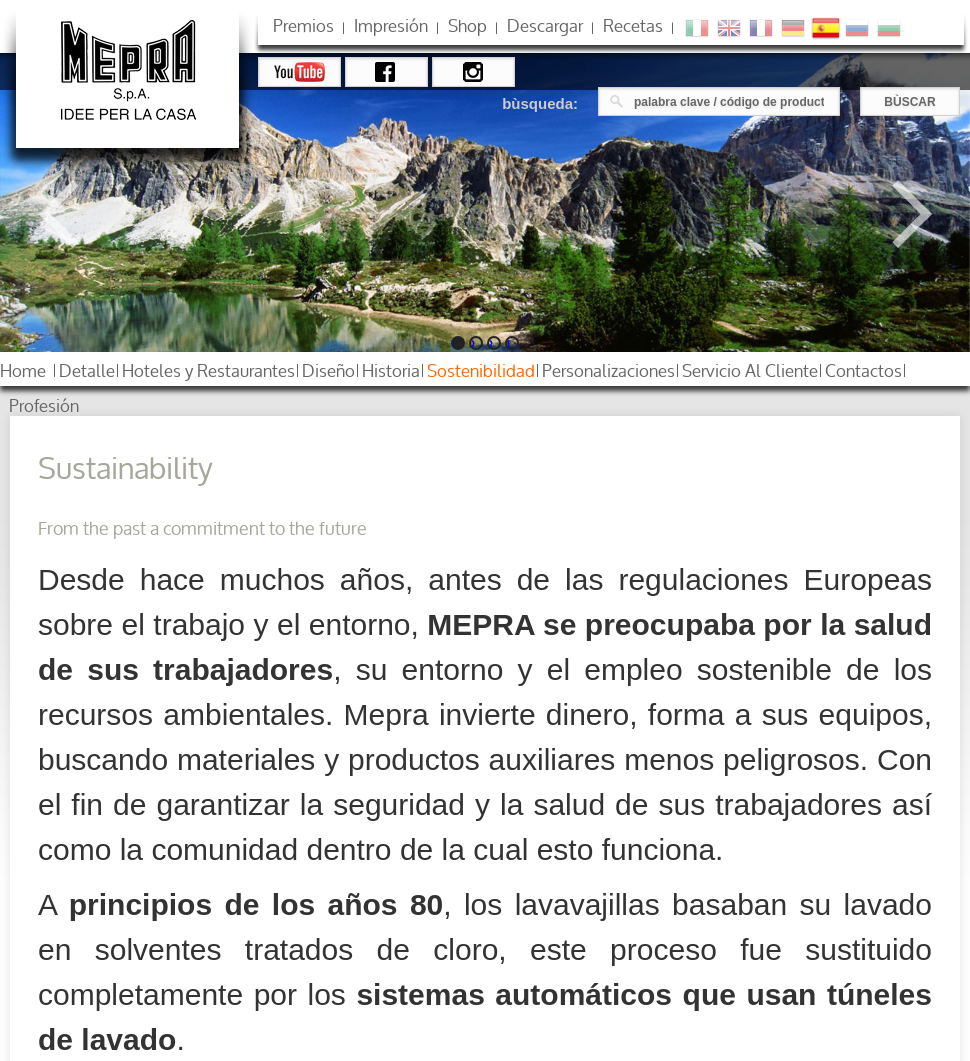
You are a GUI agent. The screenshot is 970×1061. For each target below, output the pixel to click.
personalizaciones (608, 370)
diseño (328, 370)
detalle (87, 370)
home (23, 370)
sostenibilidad (481, 370)
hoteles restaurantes (208, 370)
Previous (73, 214)
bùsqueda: (540, 103)
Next (898, 214)
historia (391, 370)
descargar (545, 25)
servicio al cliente (750, 370)
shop (467, 25)
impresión (391, 25)
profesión (44, 405)
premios (303, 25)
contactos (863, 370)
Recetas (633, 25)
